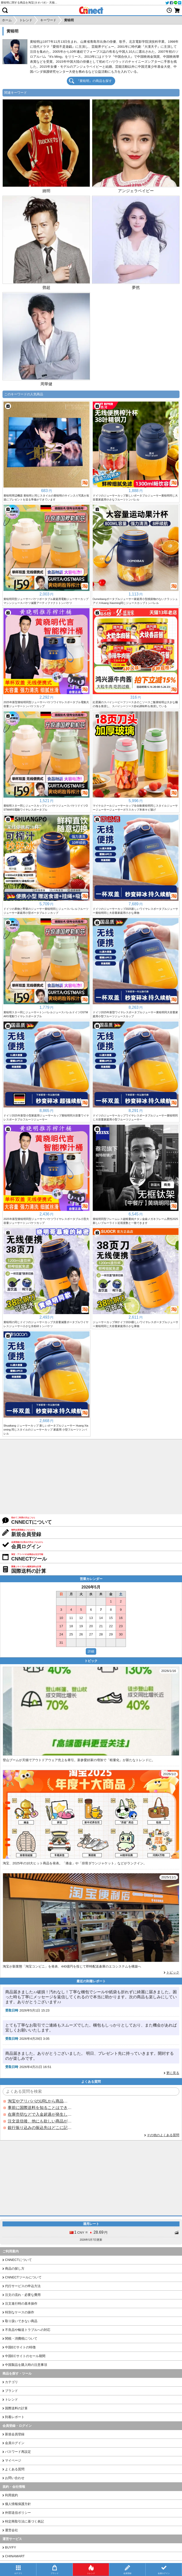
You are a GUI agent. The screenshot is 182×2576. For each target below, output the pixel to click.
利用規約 (11, 2495)
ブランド (11, 2391)
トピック (172, 1972)
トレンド (11, 2399)
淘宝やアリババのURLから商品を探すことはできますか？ (40, 2101)
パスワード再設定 (18, 2452)
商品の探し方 (14, 2268)
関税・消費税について (21, 2338)
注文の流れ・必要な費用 (23, 2295)
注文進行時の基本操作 (21, 2303)
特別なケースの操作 (19, 2312)
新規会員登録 (14, 2434)
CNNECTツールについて (23, 2277)
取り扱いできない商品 (21, 2321)
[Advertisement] (91, 1477)
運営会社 (11, 2530)
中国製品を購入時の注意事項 (26, 2365)
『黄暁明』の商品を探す (94, 81)
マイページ (13, 2460)
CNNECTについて (18, 2260)
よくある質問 (14, 2469)
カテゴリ (11, 2382)
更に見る (172, 2073)
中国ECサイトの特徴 (20, 2347)
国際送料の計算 (16, 2408)
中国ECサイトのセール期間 (25, 2356)
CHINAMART (15, 2556)
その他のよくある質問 (163, 2135)
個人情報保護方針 (18, 2504)
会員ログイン (14, 2443)
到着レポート (14, 2417)
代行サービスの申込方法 (23, 2286)
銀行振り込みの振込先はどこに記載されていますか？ (40, 2127)
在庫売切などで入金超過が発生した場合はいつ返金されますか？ (40, 2114)
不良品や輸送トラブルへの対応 (27, 2330)
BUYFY (10, 2547)
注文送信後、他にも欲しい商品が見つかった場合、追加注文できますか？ (40, 2121)
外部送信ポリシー (18, 2513)
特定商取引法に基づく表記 (24, 2521)
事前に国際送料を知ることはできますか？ (40, 2107)
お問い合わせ (14, 2478)
